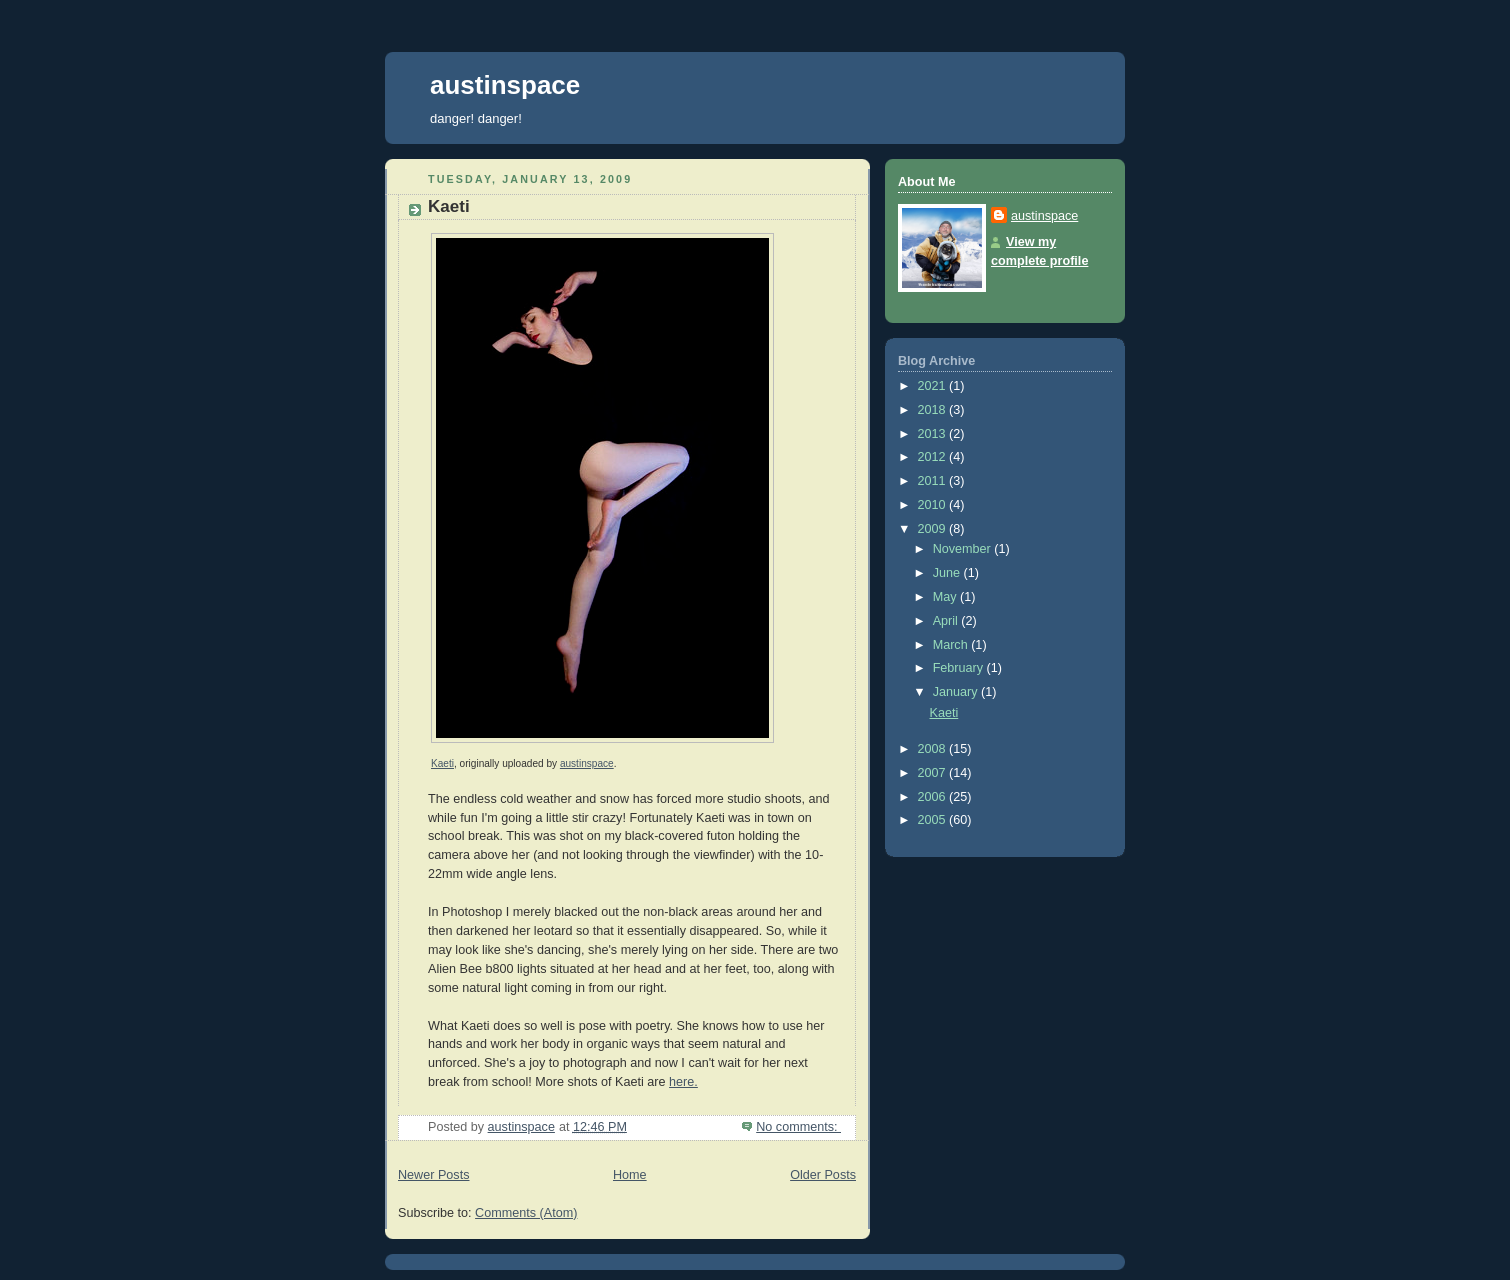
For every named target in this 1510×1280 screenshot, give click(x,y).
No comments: (798, 1127)
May (946, 597)
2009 (934, 529)
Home (630, 1175)
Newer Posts (433, 1175)
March (952, 645)
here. (683, 1082)
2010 (934, 505)
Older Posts (823, 1175)
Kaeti (449, 206)
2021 (934, 386)
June (948, 573)
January (957, 692)
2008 (934, 749)
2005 (934, 820)
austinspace (505, 85)
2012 (934, 457)
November (964, 549)
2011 (934, 481)
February (960, 668)
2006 (934, 797)
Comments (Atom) (526, 1213)
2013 (934, 434)
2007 (934, 773)
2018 (934, 410)
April (947, 621)
